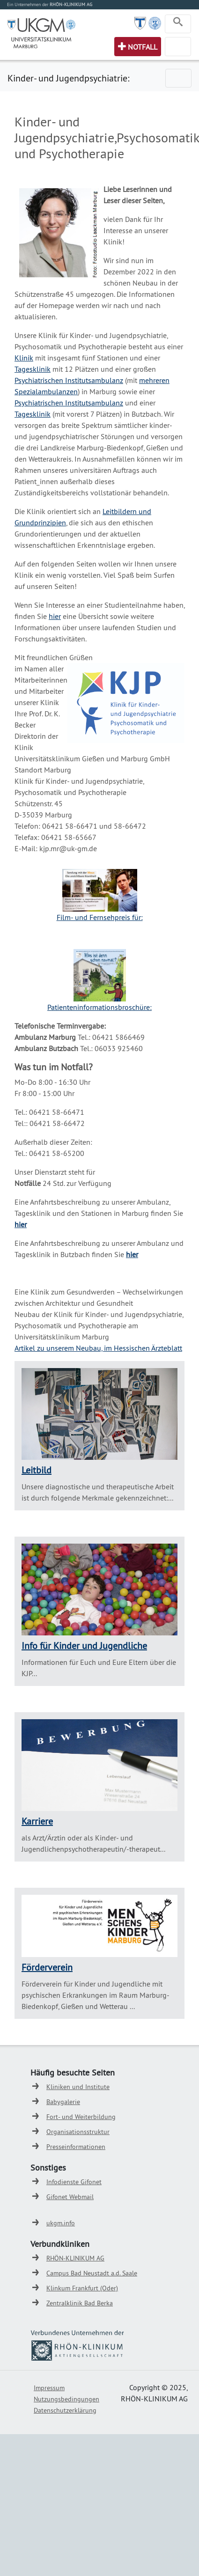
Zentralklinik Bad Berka (79, 2303)
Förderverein (47, 1967)
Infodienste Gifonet (74, 2182)
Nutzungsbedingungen (66, 2399)
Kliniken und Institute (78, 2087)
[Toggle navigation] (178, 24)
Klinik (24, 357)
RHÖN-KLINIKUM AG (75, 2258)
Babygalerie (63, 2102)
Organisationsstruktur (78, 2131)
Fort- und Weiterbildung (81, 2116)
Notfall (142, 47)
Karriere (37, 1821)
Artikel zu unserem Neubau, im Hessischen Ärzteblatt (98, 1348)
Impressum (49, 2388)
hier (55, 616)
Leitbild (37, 1470)
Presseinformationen (75, 2146)
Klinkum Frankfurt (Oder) (82, 2288)
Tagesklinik (33, 369)
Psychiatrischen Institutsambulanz (69, 380)
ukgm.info (60, 2223)
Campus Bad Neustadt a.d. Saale (91, 2273)
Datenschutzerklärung (65, 2410)
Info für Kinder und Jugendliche (84, 1645)
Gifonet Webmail (70, 2197)
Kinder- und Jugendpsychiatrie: (68, 78)
